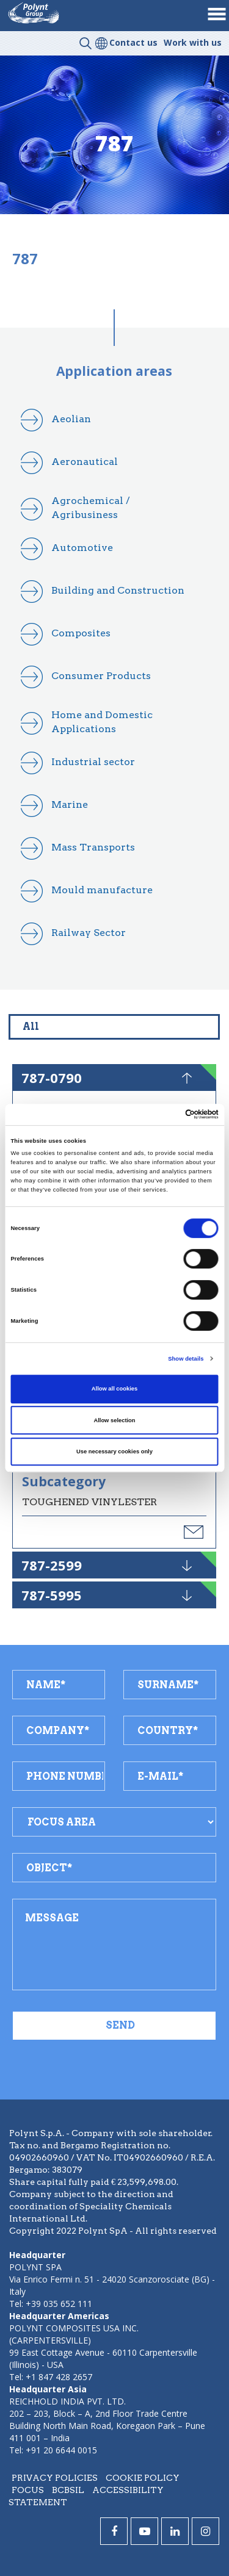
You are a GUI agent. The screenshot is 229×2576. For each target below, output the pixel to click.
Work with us (193, 42)
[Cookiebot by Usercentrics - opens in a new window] (166, 1115)
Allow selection (114, 1420)
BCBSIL (68, 2490)
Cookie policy (143, 2478)
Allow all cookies (114, 1389)
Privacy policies (55, 2478)
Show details (185, 1359)
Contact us (133, 42)
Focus (28, 2490)
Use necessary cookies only (114, 1451)
